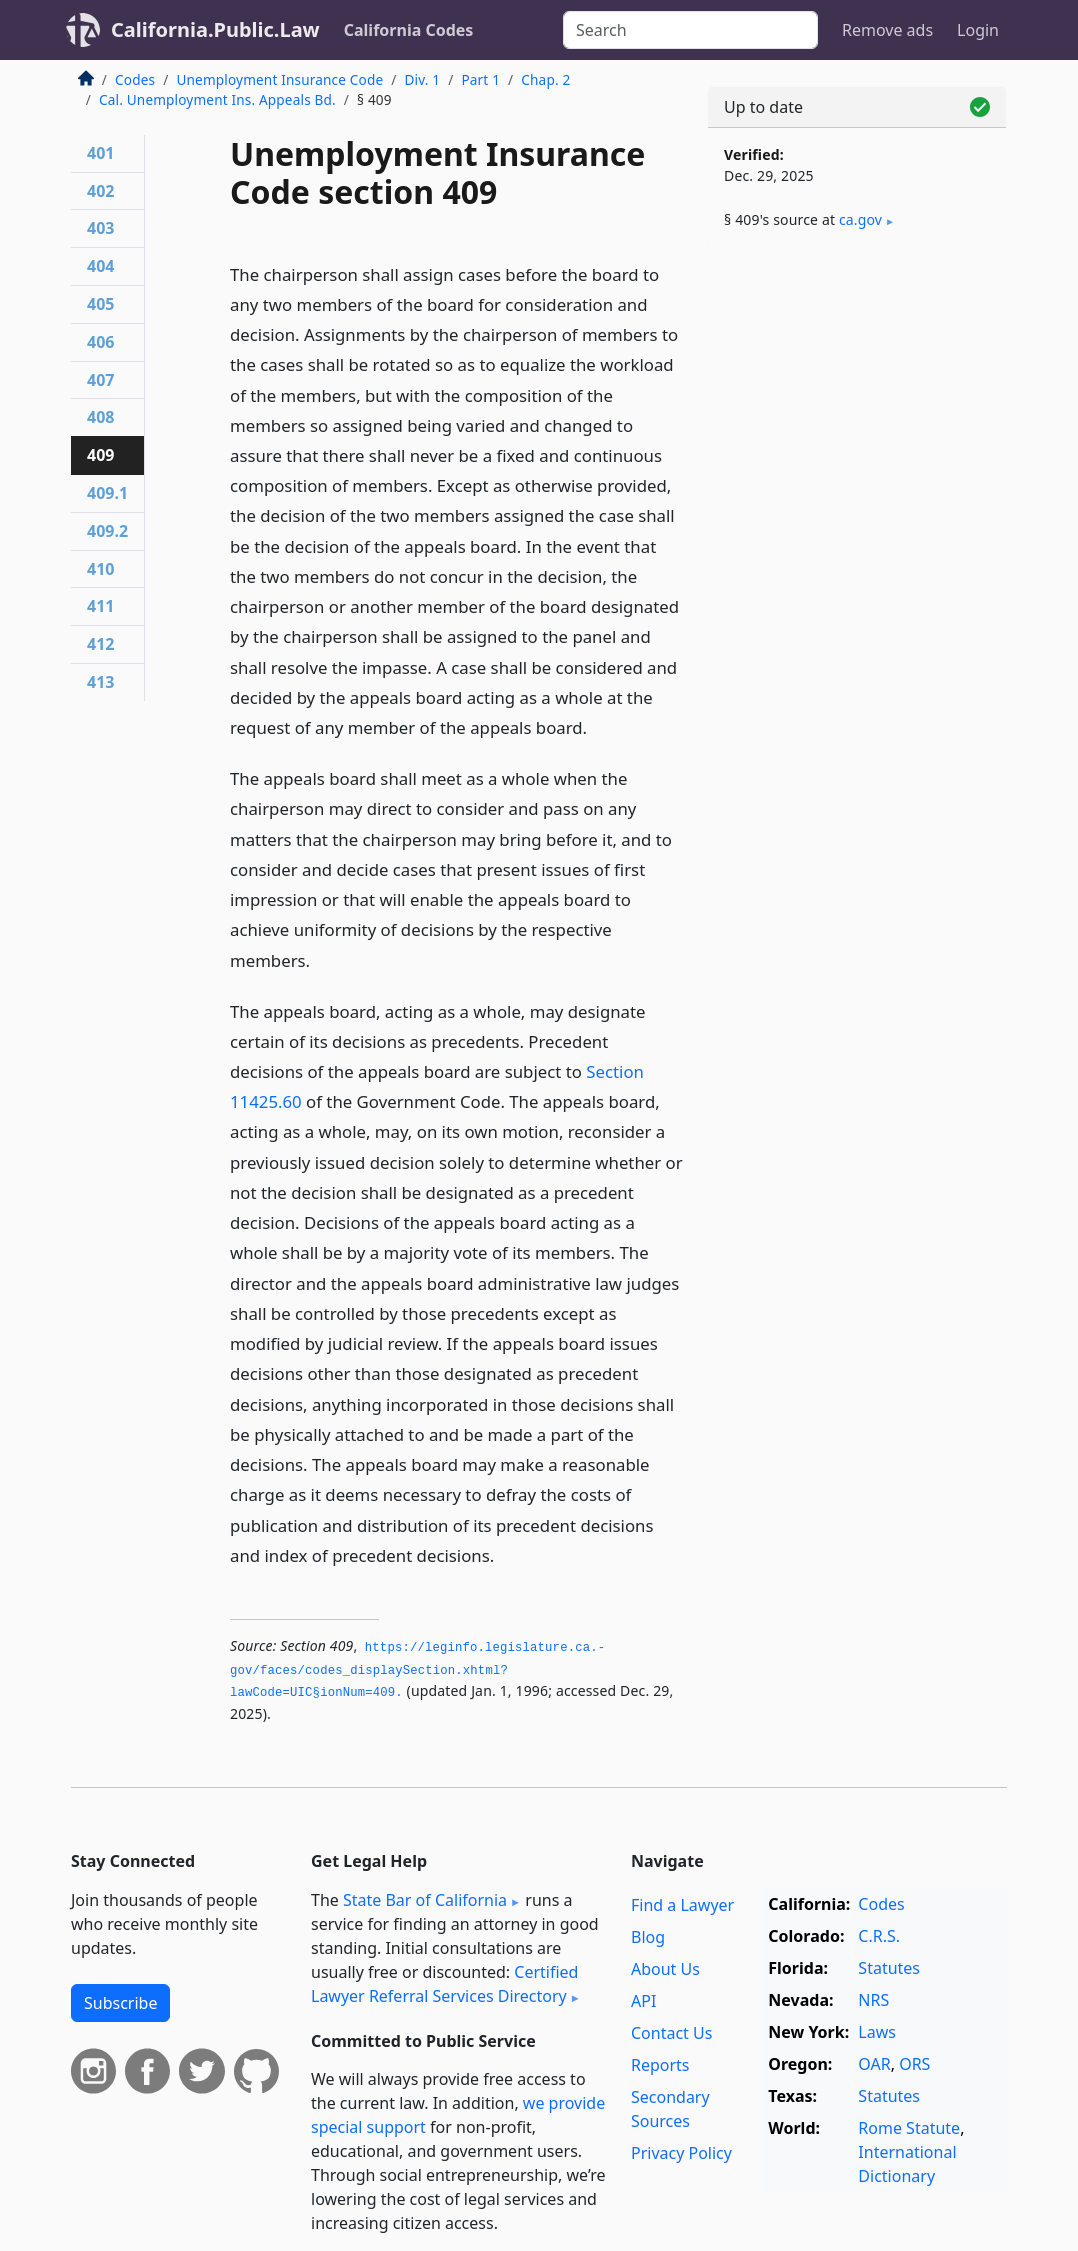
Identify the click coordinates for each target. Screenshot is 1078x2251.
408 (100, 417)
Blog (648, 1937)
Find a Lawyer (682, 1905)
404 (100, 266)
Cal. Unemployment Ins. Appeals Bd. (217, 99)
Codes (135, 79)
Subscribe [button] (120, 2003)
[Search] (690, 30)
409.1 (107, 493)
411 (100, 606)
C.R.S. (879, 1936)
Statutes (889, 1968)
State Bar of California (425, 1900)
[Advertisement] (857, 402)
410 (100, 569)
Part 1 (480, 79)
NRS (873, 2000)
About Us (665, 1969)
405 (100, 304)
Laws (877, 2032)
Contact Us (671, 2033)
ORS (914, 2064)
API (643, 2001)
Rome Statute (909, 2128)
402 (100, 191)
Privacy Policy (681, 2153)
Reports (660, 2065)
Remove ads (887, 30)
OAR (874, 2064)
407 (100, 380)
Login (978, 30)
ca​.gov (860, 219)
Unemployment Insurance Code (279, 79)
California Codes (409, 30)
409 (100, 455)
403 (100, 228)
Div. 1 (422, 79)
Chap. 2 (545, 79)
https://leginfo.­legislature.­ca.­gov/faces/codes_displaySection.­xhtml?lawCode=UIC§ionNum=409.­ (417, 1670)
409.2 (107, 531)
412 (100, 644)
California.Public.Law (215, 29)
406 (100, 342)
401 (100, 153)
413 (100, 682)
